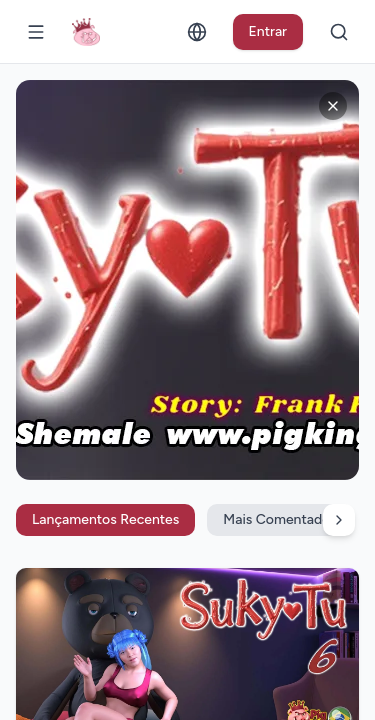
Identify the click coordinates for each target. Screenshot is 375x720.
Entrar (268, 31)
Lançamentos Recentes (105, 519)
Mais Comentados (280, 519)
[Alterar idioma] (197, 32)
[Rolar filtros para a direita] (339, 520)
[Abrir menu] (36, 32)
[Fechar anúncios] (333, 106)
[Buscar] (339, 32)
